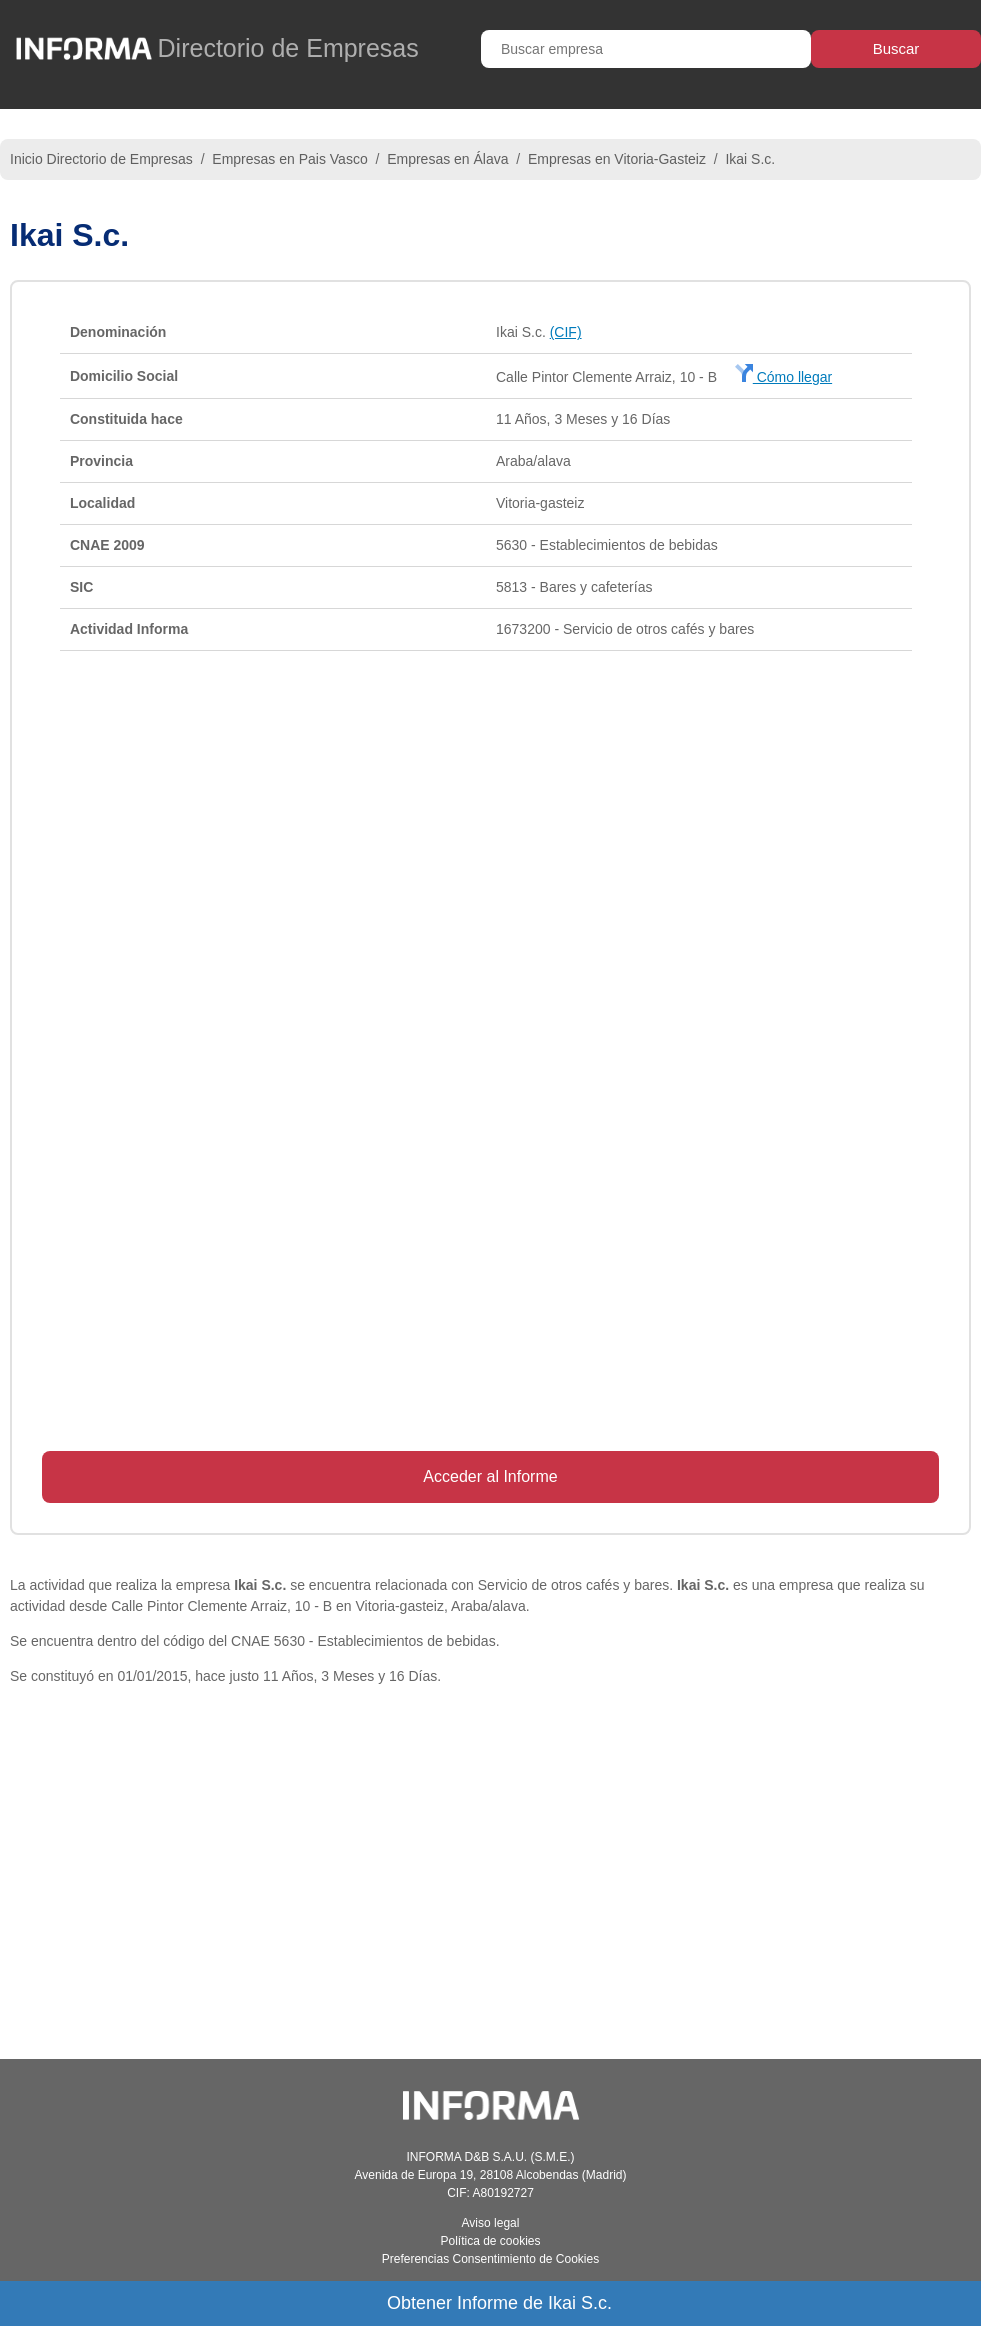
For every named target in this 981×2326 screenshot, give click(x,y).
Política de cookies (490, 2241)
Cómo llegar (783, 377)
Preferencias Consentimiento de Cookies (490, 2259)
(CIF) (566, 332)
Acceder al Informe (490, 1476)
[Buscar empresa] (646, 49)
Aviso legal (491, 2223)
